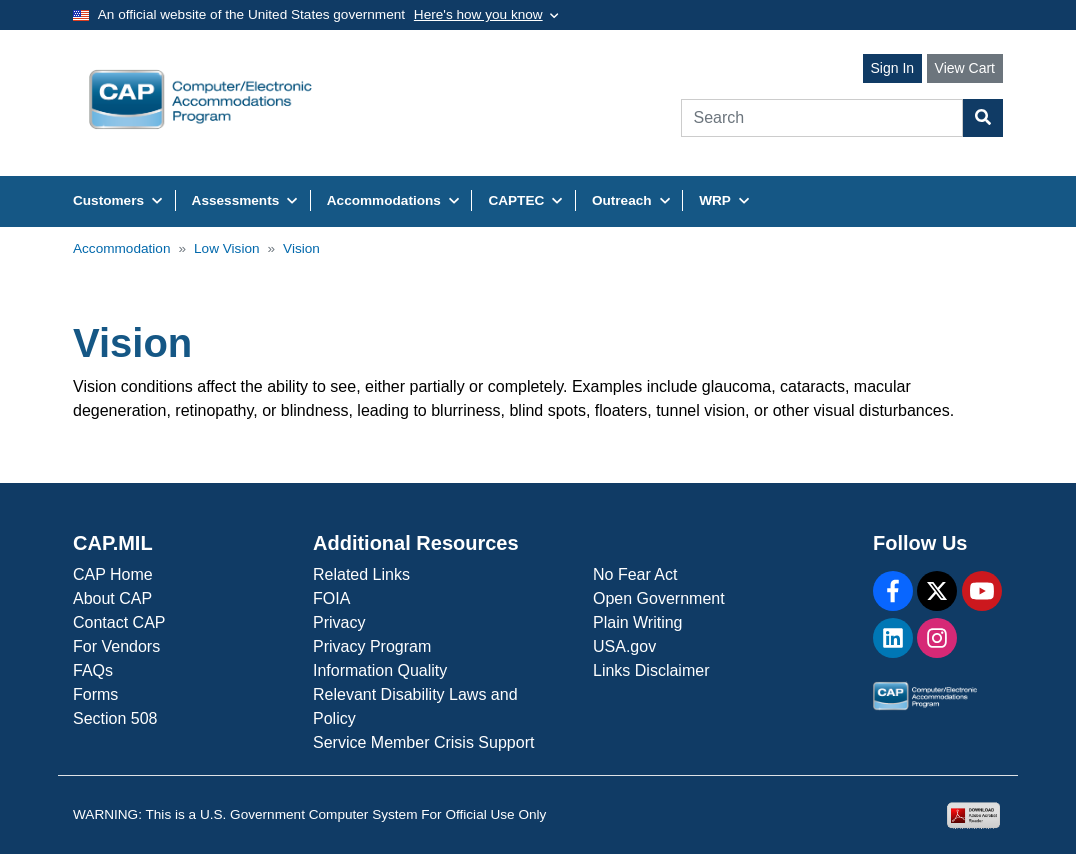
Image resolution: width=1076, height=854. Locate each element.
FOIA (331, 598)
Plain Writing (638, 622)
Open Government (659, 598)
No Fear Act (635, 574)
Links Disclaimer (651, 670)
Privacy (339, 622)
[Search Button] (983, 118)
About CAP (112, 598)
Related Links (361, 574)
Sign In (893, 68)
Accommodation (121, 248)
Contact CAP (119, 622)
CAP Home (113, 574)
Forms (95, 694)
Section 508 (115, 718)
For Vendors (116, 646)
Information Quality (380, 670)
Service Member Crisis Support (423, 742)
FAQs (93, 670)
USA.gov (624, 646)
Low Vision (227, 248)
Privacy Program (372, 646)
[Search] (822, 118)
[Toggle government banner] (486, 15)
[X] (937, 591)
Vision (301, 248)
